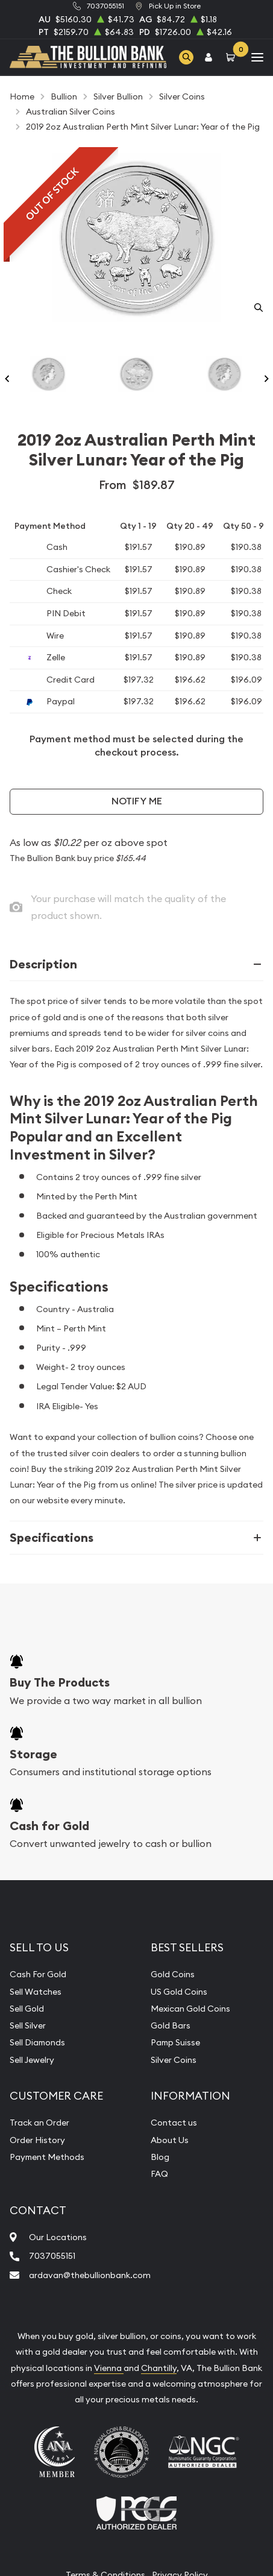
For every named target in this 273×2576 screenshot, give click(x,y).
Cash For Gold (38, 1974)
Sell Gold (27, 2008)
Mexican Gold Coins (190, 2008)
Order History (37, 2140)
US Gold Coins (179, 1991)
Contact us (174, 2122)
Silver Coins (173, 2059)
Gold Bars (170, 2025)
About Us (170, 2140)
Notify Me (136, 801)
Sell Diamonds (37, 2042)
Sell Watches (35, 1991)
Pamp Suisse (175, 2042)
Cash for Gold (49, 1826)
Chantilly (159, 2368)
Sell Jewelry (32, 2059)
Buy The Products (60, 1682)
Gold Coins (173, 1974)
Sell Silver (28, 2025)
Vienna (109, 2368)
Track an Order (39, 2122)
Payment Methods (47, 2156)
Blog (160, 2156)
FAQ (159, 2173)
